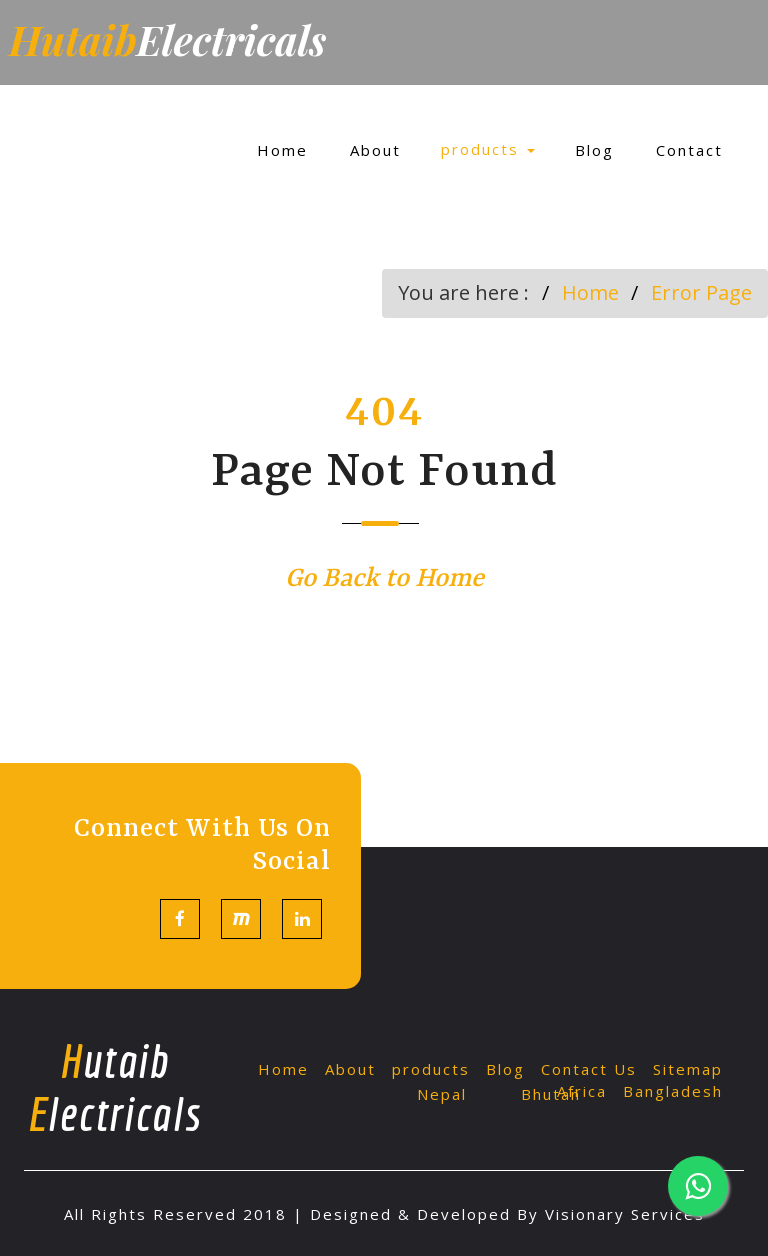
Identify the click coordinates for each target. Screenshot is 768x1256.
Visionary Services (625, 1214)
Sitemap (688, 1069)
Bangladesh (673, 1091)
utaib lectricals (114, 1087)
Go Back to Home (384, 579)
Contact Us (589, 1069)
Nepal (442, 1094)
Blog (594, 150)
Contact (689, 150)
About (375, 150)
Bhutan (551, 1094)
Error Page (701, 292)
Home (282, 150)
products (488, 149)
